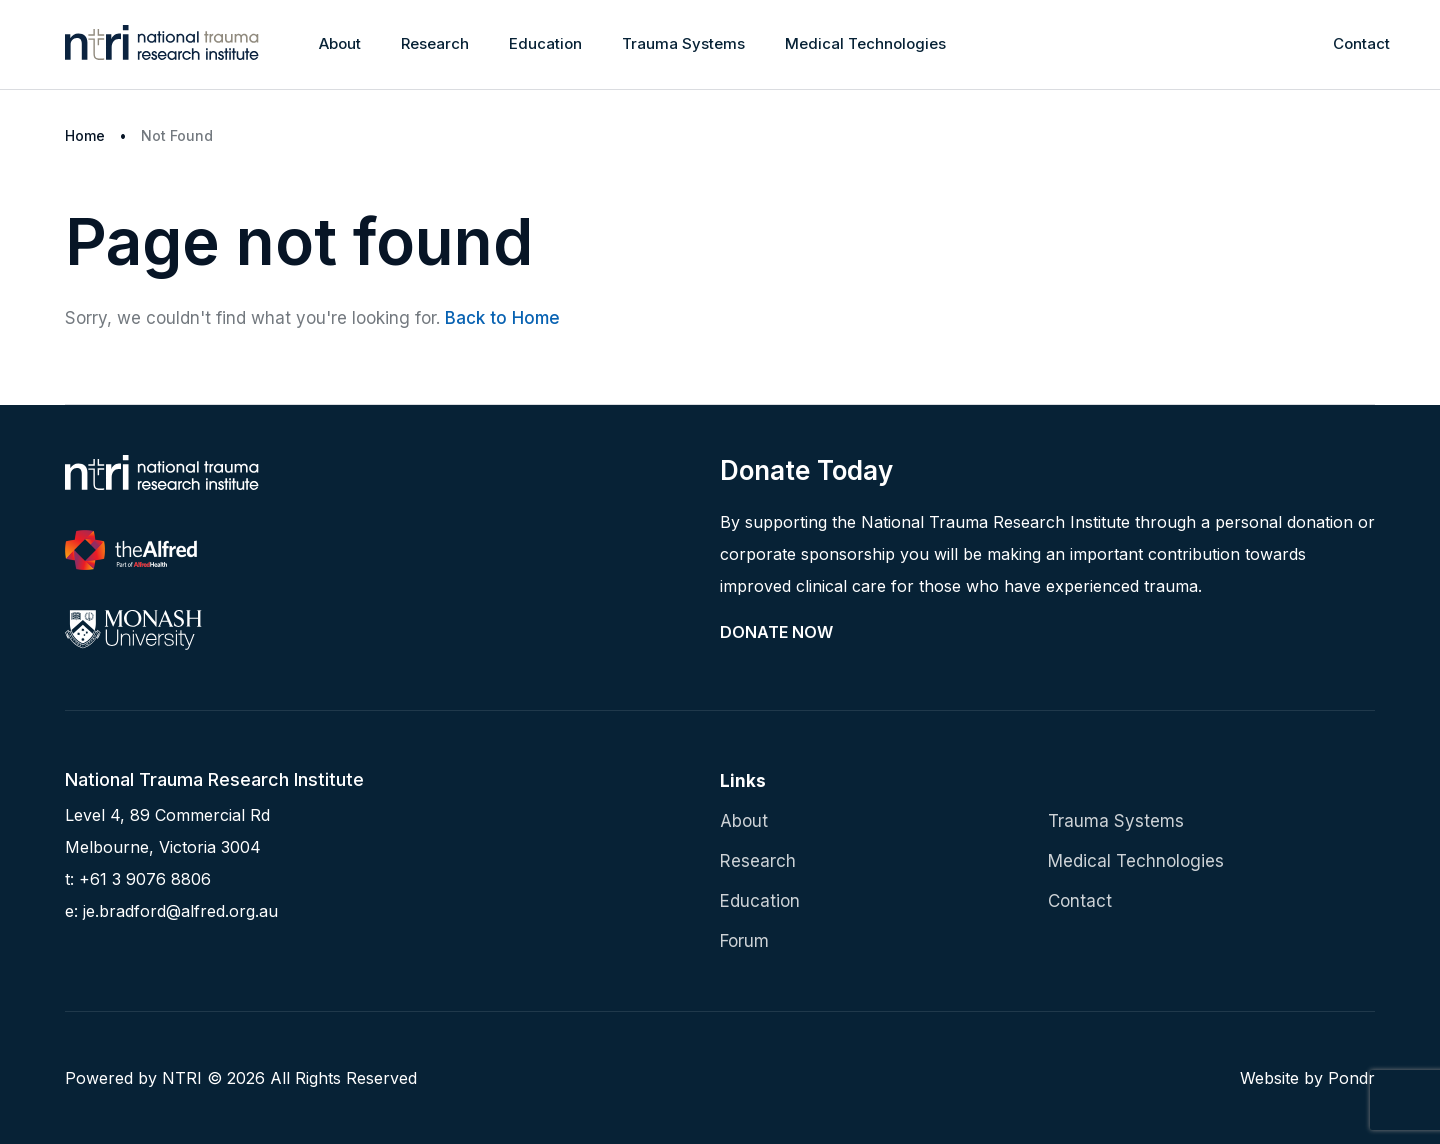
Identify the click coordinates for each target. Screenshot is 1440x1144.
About (340, 43)
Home (85, 135)
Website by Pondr (1307, 1078)
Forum (744, 941)
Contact (1361, 43)
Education (545, 43)
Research (435, 43)
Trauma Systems (683, 43)
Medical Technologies (865, 43)
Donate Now (776, 632)
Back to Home (502, 318)
